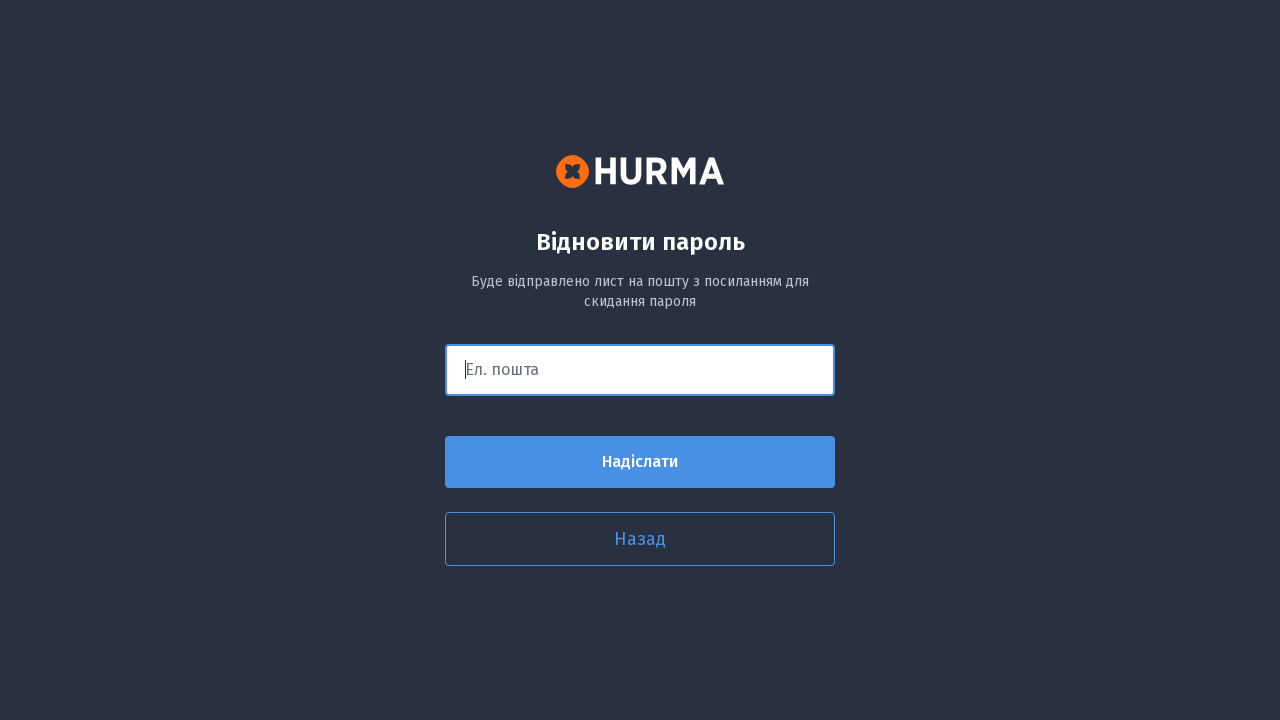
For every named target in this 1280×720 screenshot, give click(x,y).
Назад (640, 539)
